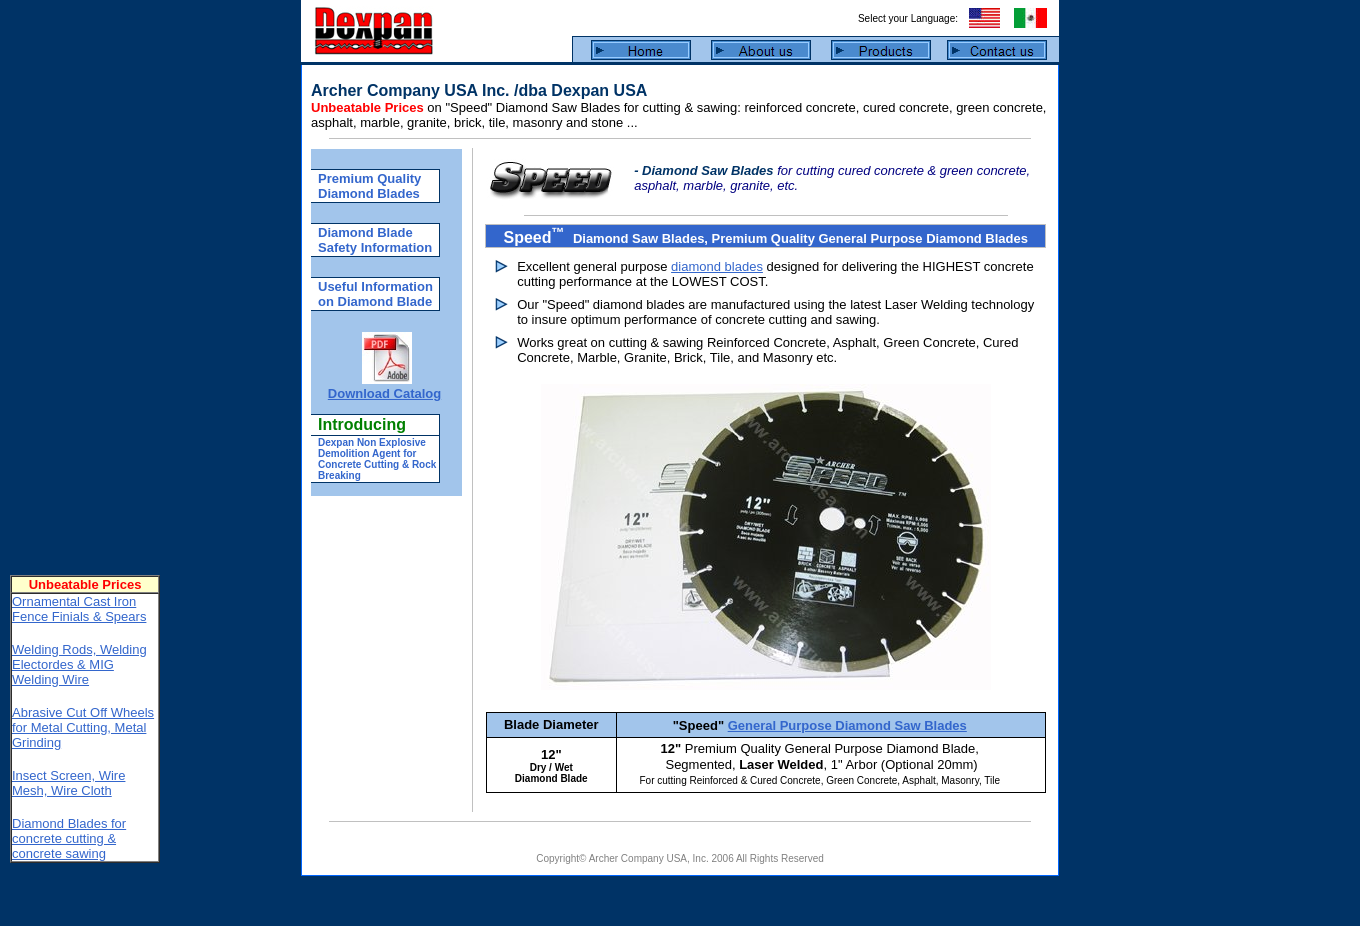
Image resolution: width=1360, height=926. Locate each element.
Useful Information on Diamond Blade (375, 294)
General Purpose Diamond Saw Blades (847, 725)
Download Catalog (384, 393)
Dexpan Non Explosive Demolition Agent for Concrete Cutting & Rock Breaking (377, 459)
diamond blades (717, 266)
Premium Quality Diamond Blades (369, 186)
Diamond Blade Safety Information (375, 240)
